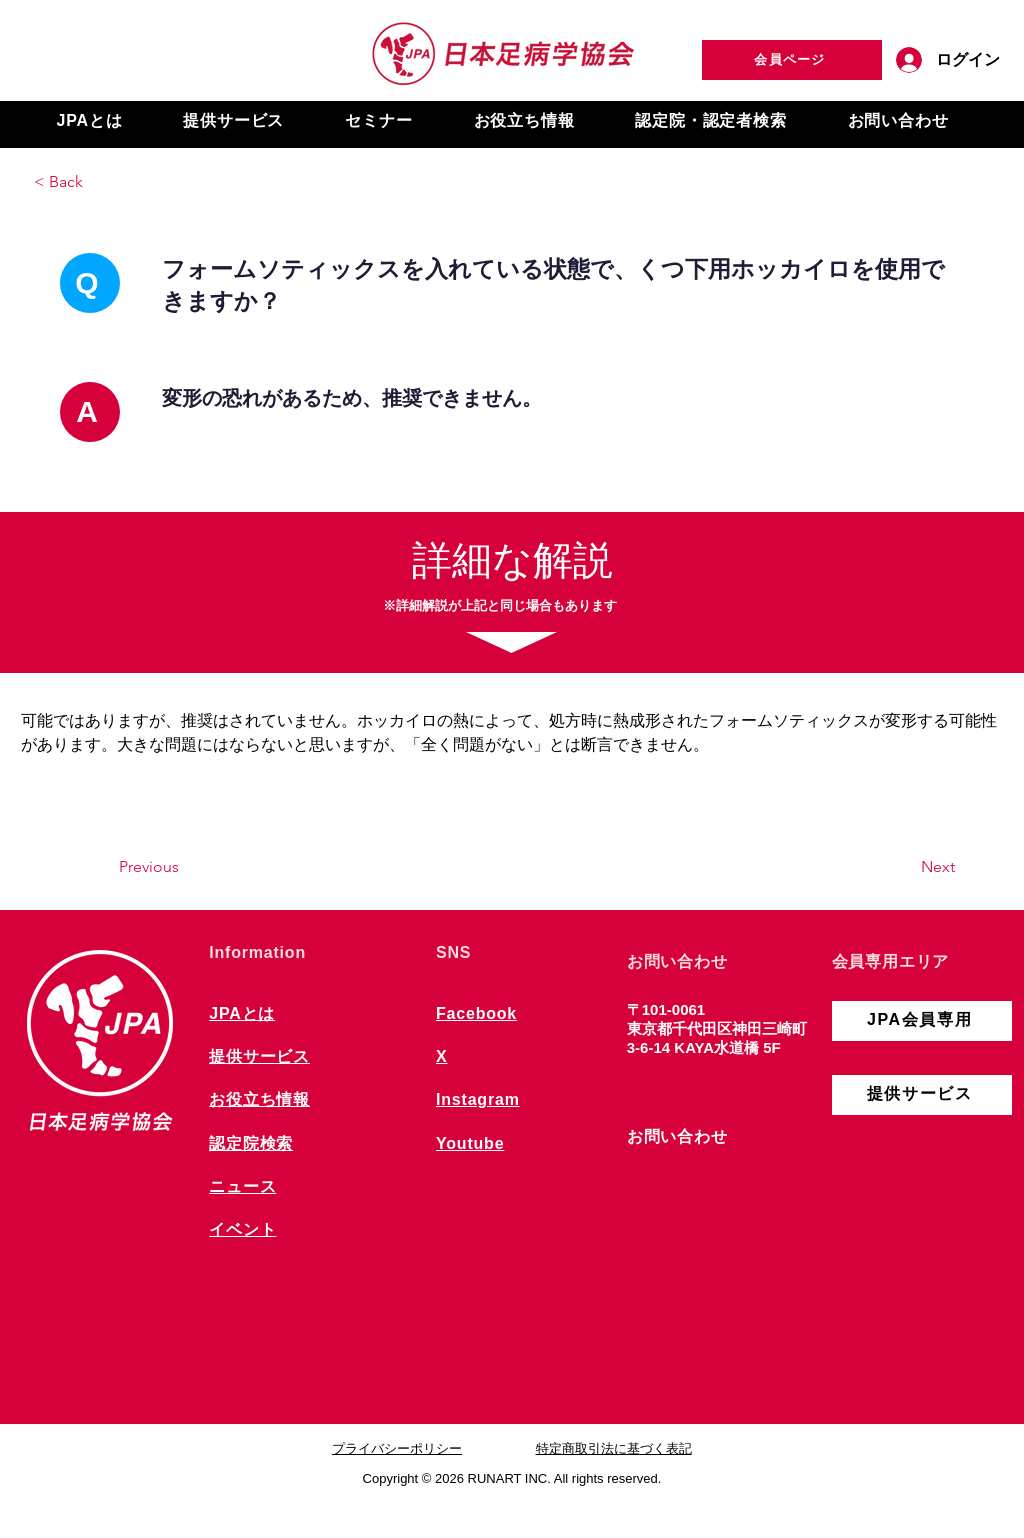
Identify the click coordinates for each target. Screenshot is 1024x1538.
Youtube (470, 1143)
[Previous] (185, 867)
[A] (90, 412)
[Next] (905, 867)
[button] (89, 121)
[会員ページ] (792, 60)
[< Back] (100, 182)
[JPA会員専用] (922, 1021)
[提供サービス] (922, 1095)
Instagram (478, 1099)
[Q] (90, 283)
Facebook (476, 1013)
